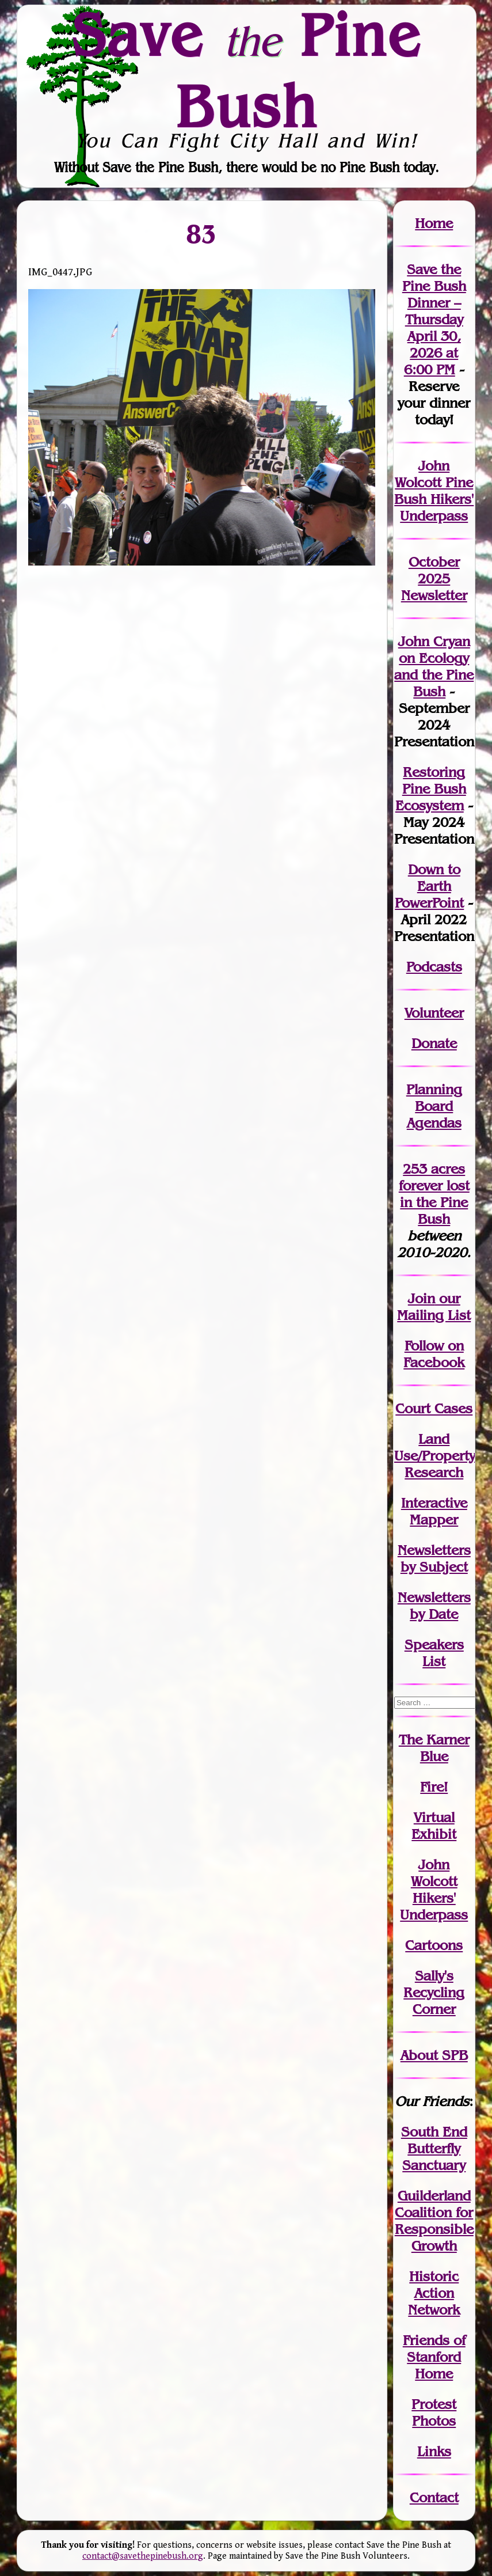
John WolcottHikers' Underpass (434, 1889)
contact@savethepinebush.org (142, 2556)
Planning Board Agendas (434, 1106)
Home (434, 223)
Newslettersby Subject (434, 1558)
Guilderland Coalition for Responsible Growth (434, 2220)
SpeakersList (434, 1653)
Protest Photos (433, 2412)
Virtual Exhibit (433, 1825)
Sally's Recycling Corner (433, 1992)
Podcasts (434, 966)
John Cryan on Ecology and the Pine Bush (434, 666)
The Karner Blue (434, 1748)
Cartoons (434, 1945)
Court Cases (433, 1408)
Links (434, 2451)
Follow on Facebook (433, 1354)
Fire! (434, 1786)
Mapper (434, 1519)
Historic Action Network (434, 2293)
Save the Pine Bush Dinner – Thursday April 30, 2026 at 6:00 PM (434, 319)
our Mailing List (434, 1306)
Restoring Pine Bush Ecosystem (430, 789)
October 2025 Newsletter (434, 578)
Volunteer (434, 1012)
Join (421, 1298)
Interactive (434, 1502)
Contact (434, 2497)
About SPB (434, 2055)
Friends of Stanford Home (434, 2357)
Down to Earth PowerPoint (429, 886)
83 (202, 234)
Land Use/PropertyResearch (434, 1456)
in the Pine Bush (435, 1202)
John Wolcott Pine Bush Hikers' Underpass (434, 490)
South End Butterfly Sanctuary (434, 2148)
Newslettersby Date (434, 1605)
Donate (434, 1043)
